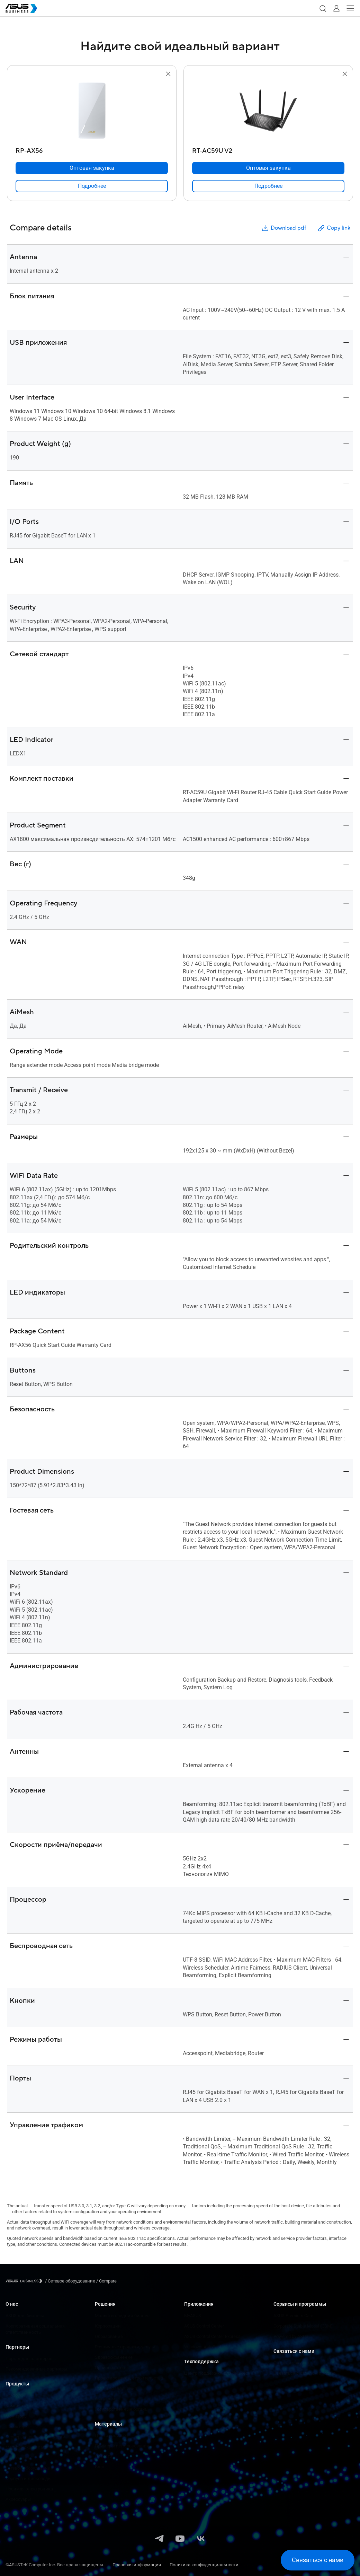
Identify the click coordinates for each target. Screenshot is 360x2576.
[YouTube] (180, 2539)
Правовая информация (136, 2564)
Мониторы (17, 2416)
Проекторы (17, 2426)
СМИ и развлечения (116, 2388)
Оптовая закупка (291, 2362)
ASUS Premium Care (293, 2315)
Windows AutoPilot (202, 2346)
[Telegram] (159, 2539)
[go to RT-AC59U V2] (268, 111)
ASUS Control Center (204, 2326)
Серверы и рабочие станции (35, 2436)
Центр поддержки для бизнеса (217, 2373)
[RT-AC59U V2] (268, 149)
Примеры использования (122, 2445)
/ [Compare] (106, 2281)
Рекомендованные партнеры (36, 2369)
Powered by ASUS (290, 2336)
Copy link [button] (333, 228)
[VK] (200, 2539)
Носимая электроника (29, 2488)
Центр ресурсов (111, 2435)
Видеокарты (18, 2457)
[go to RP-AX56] (92, 111)
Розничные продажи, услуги (125, 2346)
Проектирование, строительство (129, 2378)
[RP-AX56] (92, 149)
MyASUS (192, 2315)
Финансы (105, 2398)
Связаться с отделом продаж (304, 2373)
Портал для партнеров (29, 2358)
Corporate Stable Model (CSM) (303, 2326)
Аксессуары (18, 2499)
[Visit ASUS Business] (25, 2281)
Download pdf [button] (283, 228)
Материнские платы (27, 2447)
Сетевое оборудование (29, 2468)
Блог (100, 2466)
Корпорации (108, 2326)
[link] (92, 186)
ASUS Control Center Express (212, 2336)
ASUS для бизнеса (25, 2315)
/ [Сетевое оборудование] (70, 2281)
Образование (109, 2336)
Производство (110, 2367)
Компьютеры (19, 2405)
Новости (103, 2456)
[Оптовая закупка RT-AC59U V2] (268, 168)
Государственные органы (121, 2409)
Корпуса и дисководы (29, 2478)
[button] (322, 8)
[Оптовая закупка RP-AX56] (92, 168)
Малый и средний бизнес (122, 2315)
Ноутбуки (15, 2395)
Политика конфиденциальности (204, 2564)
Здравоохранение (114, 2357)
